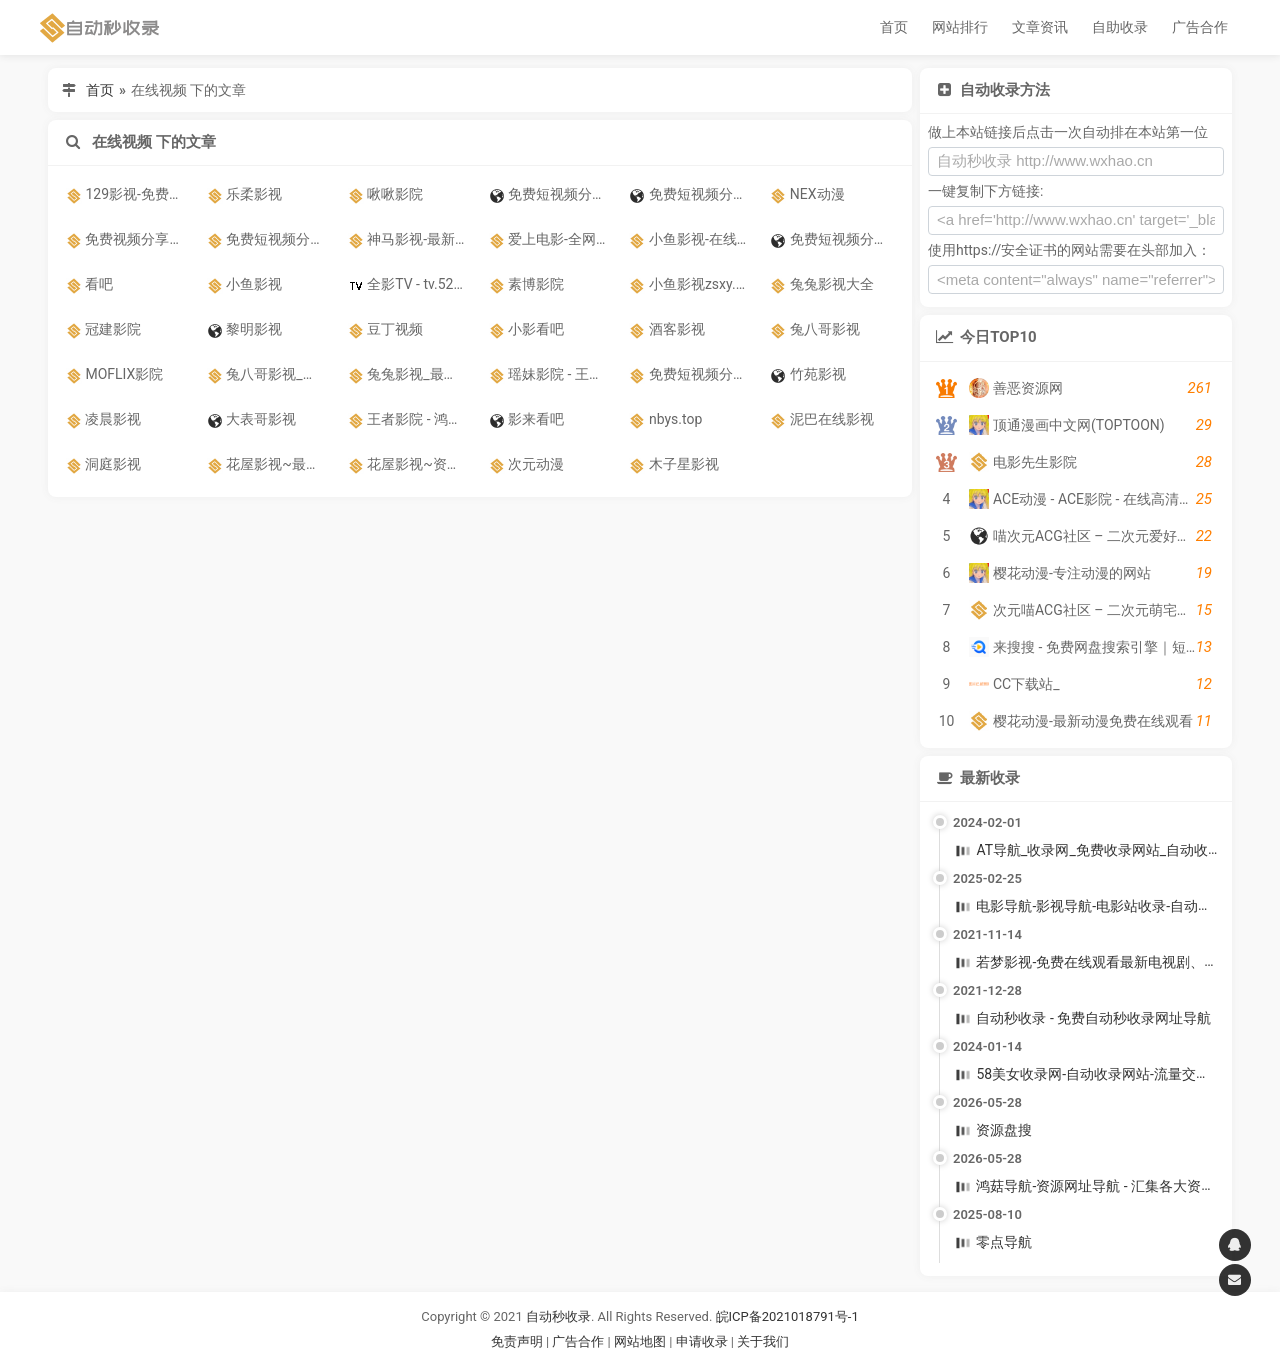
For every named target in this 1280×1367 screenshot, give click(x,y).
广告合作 (1200, 27)
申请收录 (702, 1341)
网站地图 (641, 1341)
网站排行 (960, 27)
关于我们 (763, 1341)
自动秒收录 (558, 1316)
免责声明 (517, 1341)
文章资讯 (1040, 27)
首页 (894, 27)
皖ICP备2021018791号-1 (787, 1316)
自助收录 (1120, 27)
